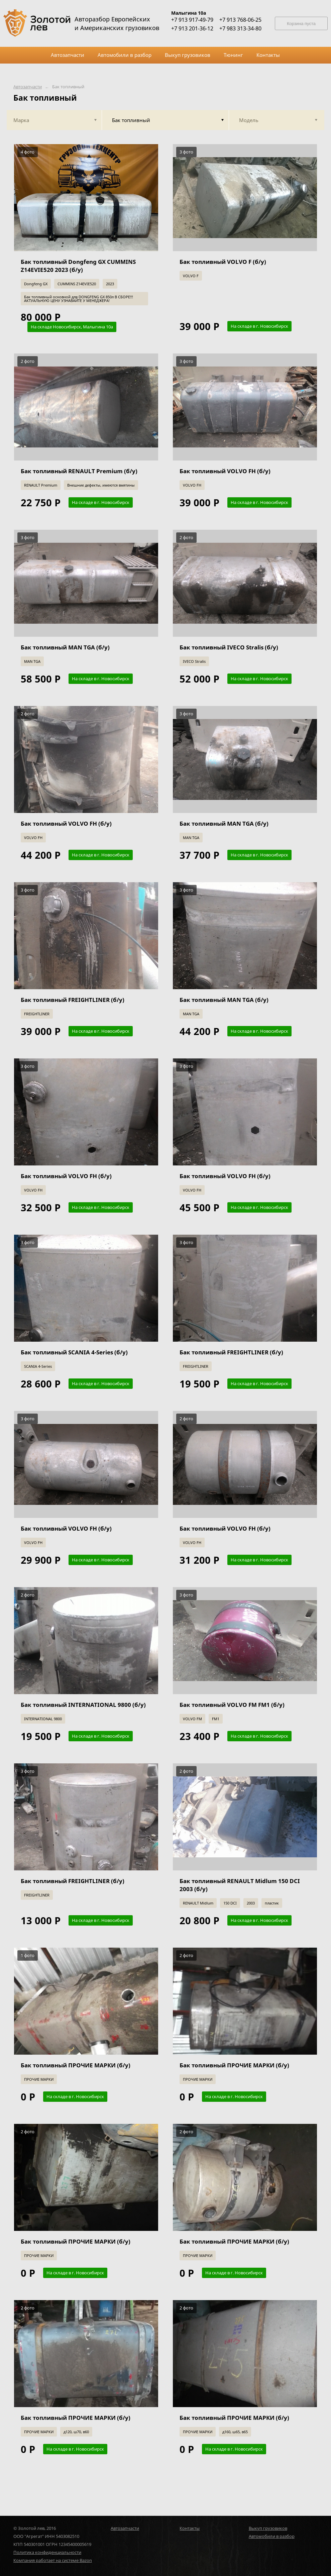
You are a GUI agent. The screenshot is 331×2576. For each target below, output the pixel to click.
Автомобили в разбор (272, 2536)
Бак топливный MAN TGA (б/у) (65, 647)
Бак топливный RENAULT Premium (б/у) (79, 471)
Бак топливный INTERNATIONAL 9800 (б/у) (83, 1705)
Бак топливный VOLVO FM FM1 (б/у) (232, 1705)
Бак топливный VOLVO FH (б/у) (225, 471)
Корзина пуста (301, 23)
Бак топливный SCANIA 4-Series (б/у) (74, 1352)
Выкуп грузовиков (268, 2528)
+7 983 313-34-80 (240, 28)
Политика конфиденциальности (47, 2552)
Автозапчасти (27, 87)
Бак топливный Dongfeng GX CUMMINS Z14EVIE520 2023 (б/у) (78, 266)
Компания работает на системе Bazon (52, 2560)
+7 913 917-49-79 (192, 19)
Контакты (190, 2528)
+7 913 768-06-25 (240, 19)
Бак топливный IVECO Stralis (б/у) (229, 647)
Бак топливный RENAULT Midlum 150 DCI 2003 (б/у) (240, 1885)
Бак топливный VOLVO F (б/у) (223, 262)
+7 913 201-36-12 (192, 28)
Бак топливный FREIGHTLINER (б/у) (72, 1000)
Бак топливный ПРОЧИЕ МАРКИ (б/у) (75, 2065)
